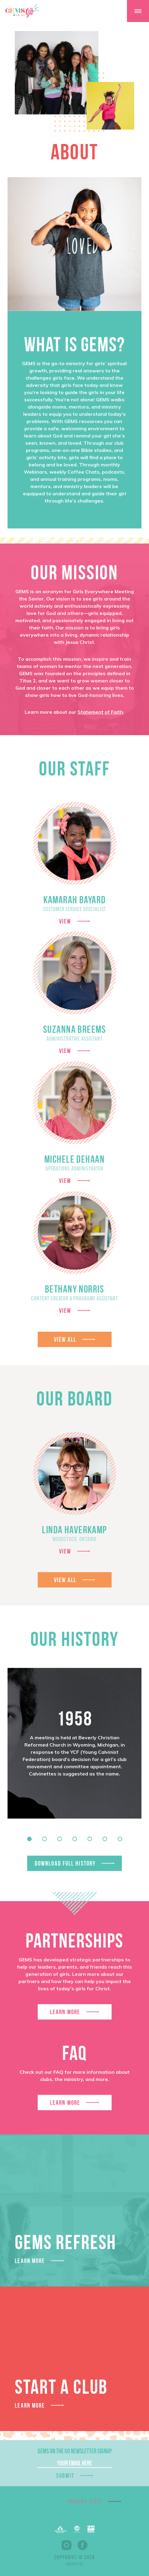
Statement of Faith (100, 712)
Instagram (66, 2545)
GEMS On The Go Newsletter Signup (75, 2451)
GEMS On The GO (22, 11)
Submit (65, 2475)
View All (65, 1339)
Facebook (82, 2545)
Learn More (65, 2011)
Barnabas (60, 2529)
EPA (90, 2529)
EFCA (77, 2529)
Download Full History (65, 1863)
